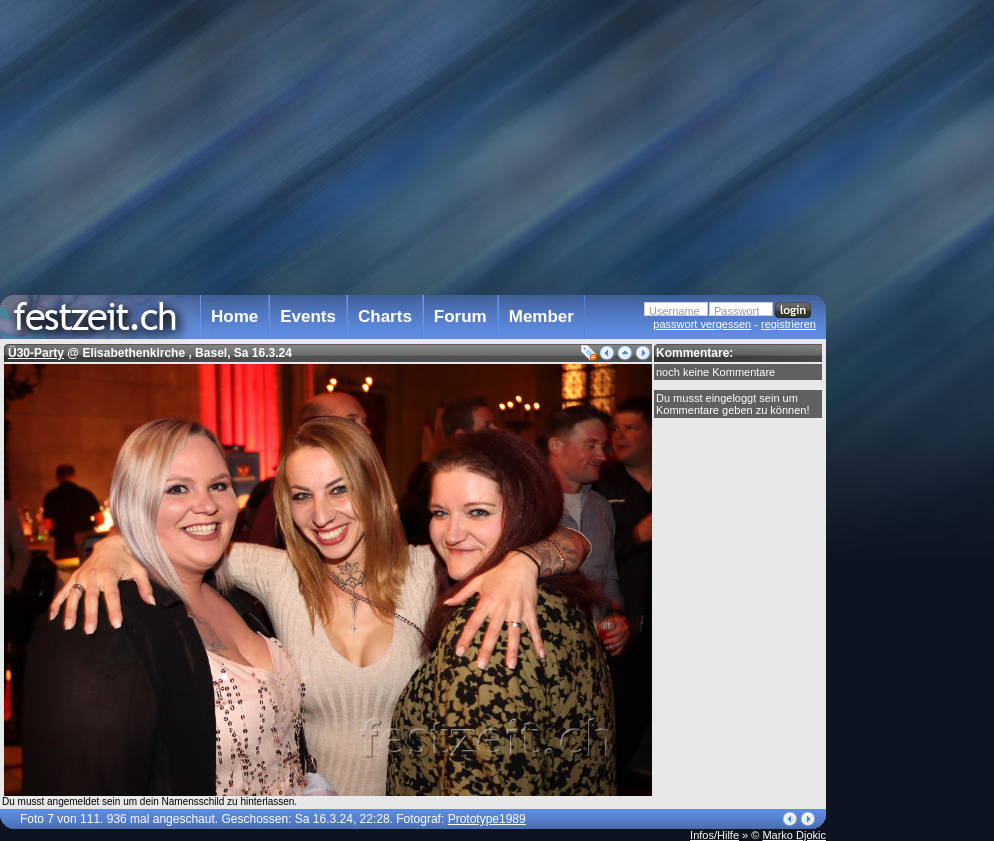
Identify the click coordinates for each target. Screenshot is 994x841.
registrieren (788, 324)
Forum (460, 316)
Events (308, 316)
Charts (385, 316)
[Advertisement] (914, 403)
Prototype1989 (487, 819)
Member (541, 316)
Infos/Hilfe (714, 835)
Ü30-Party (36, 353)
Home (234, 316)
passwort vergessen (702, 324)
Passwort (736, 311)
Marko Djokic (794, 835)
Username (674, 311)
